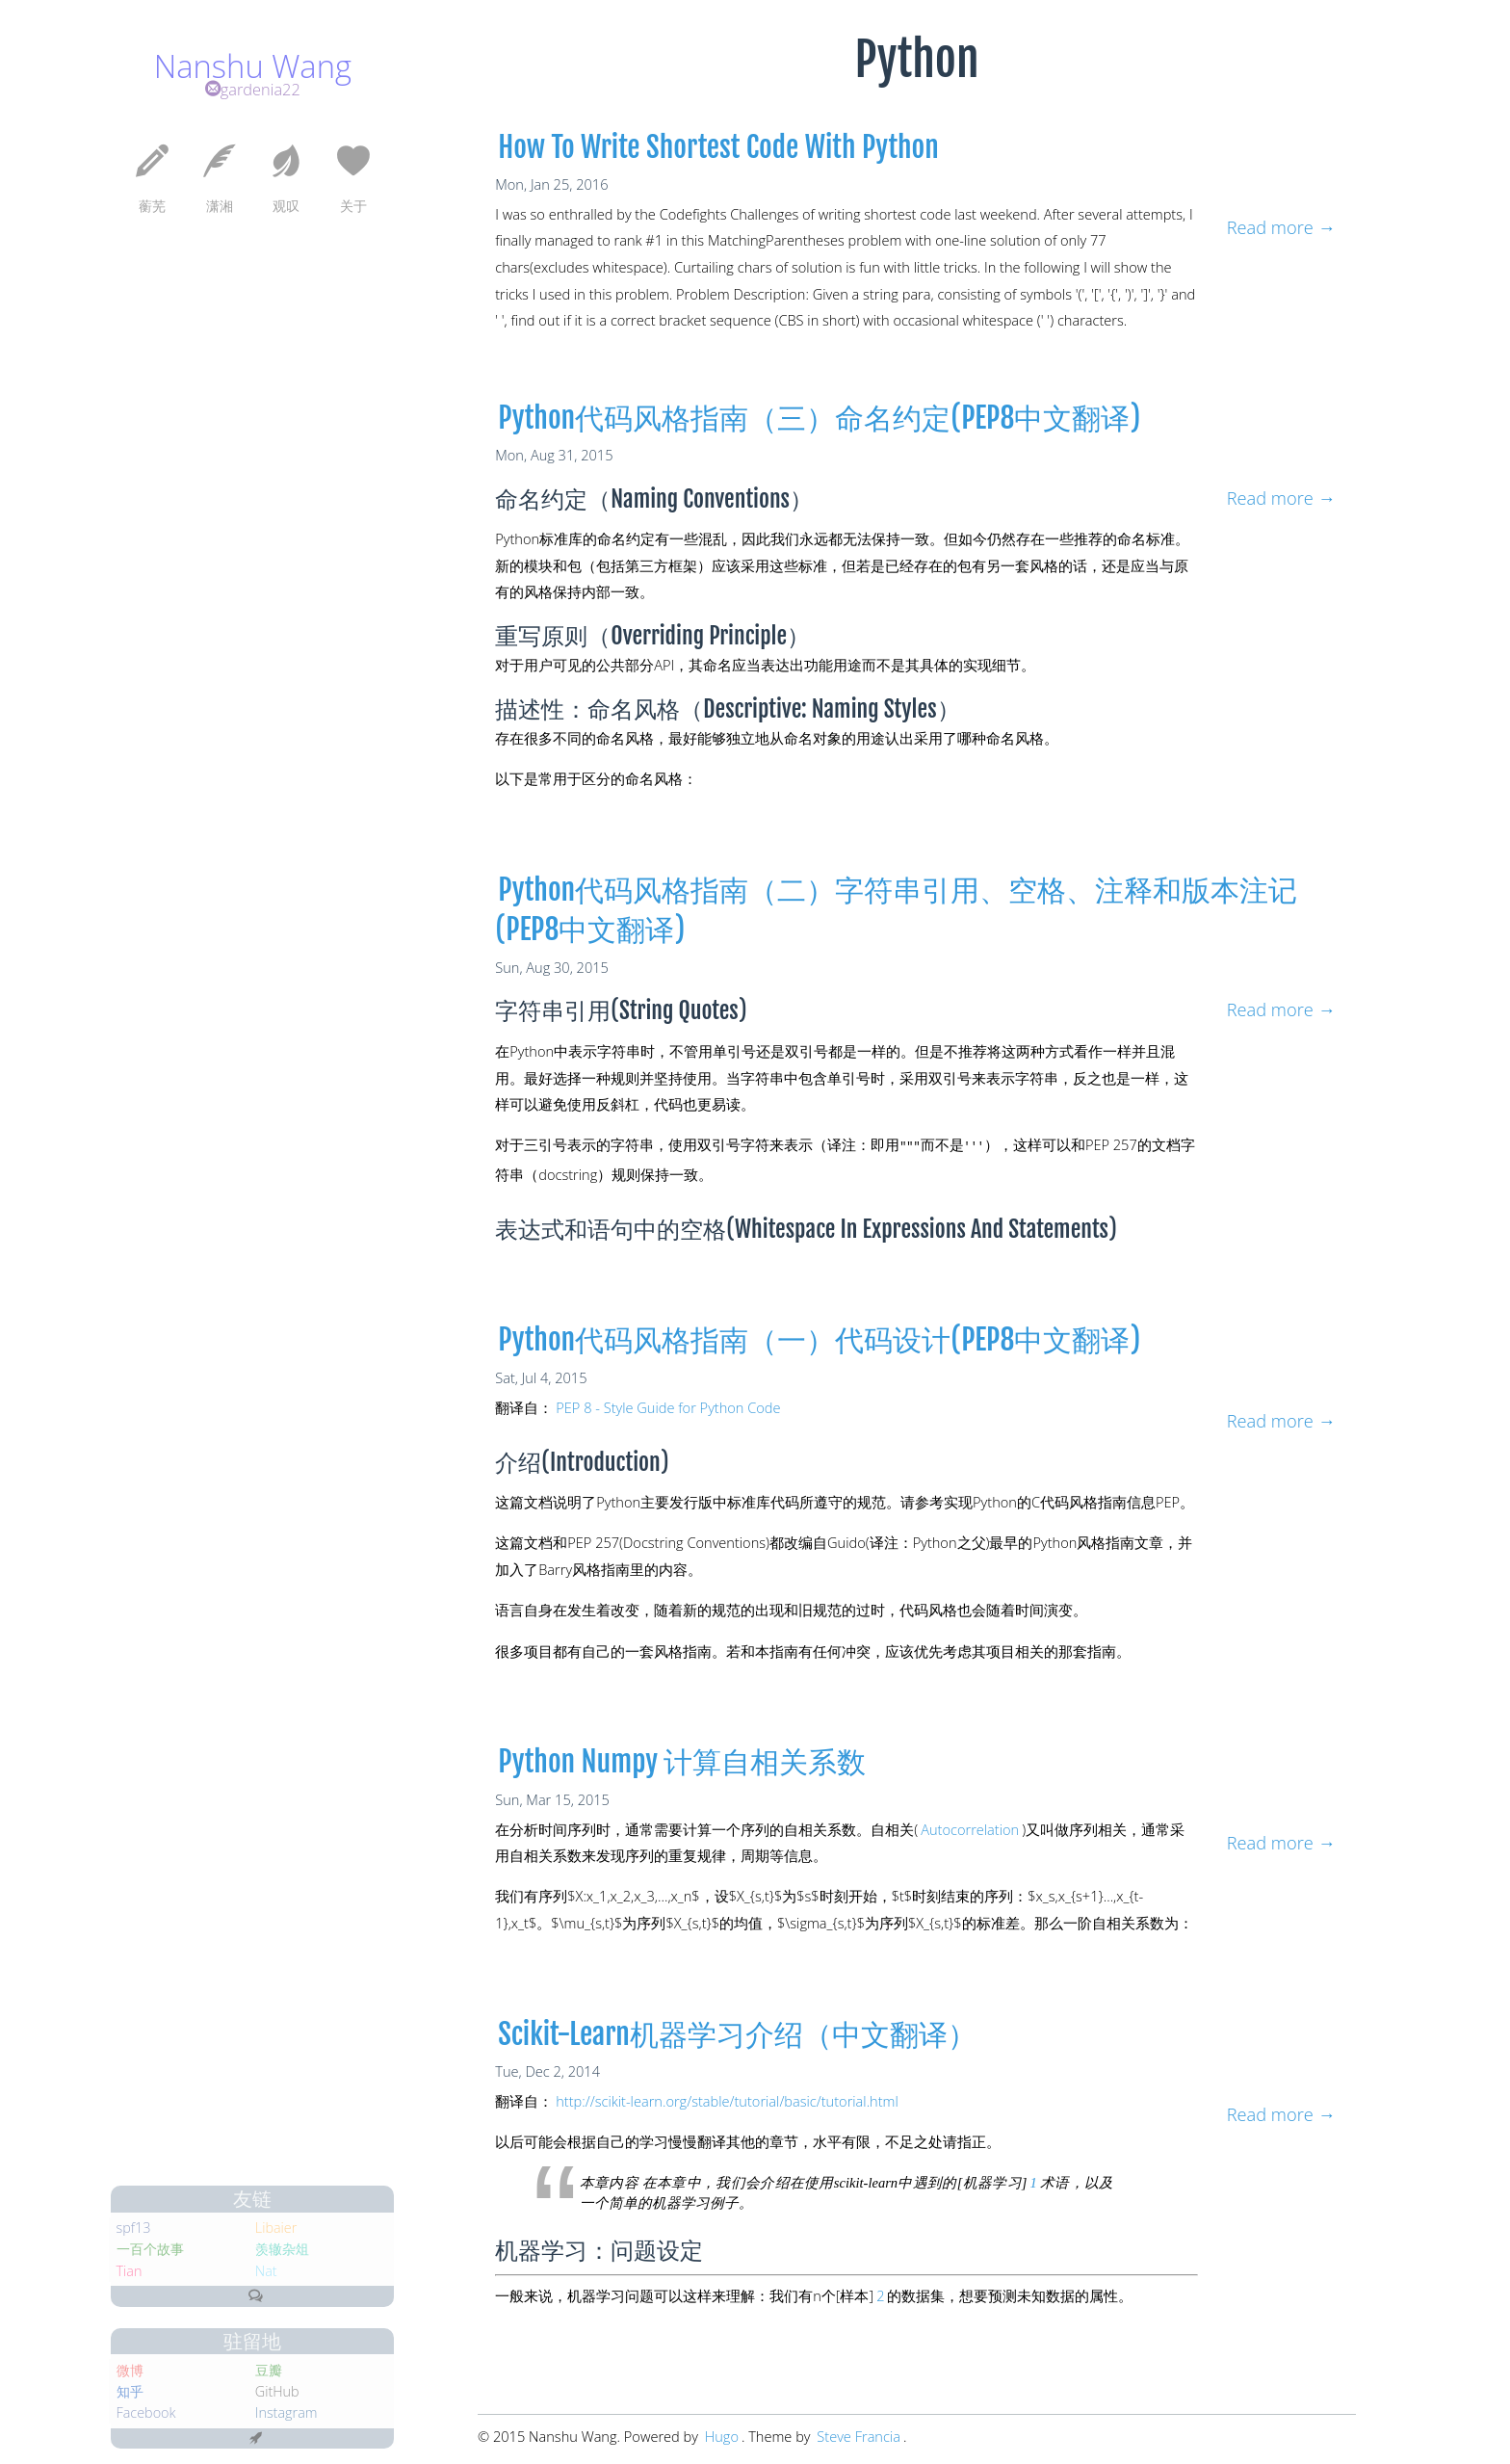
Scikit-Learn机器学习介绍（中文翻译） (737, 2032)
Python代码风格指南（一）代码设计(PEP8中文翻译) (819, 1337)
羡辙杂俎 (194, 2205)
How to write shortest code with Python (718, 147)
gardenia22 (157, 117)
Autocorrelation (970, 1827)
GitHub (188, 2374)
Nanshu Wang (157, 78)
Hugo (722, 2434)
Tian (37, 2231)
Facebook (57, 2400)
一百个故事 (63, 2205)
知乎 (38, 2374)
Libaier (187, 2179)
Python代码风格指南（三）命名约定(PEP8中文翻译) (819, 417)
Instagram (199, 2400)
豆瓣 (178, 2348)
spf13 (43, 2179)
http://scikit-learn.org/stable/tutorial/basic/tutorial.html (727, 2099)
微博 (38, 2348)
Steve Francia (858, 2434)
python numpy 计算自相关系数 (682, 1759)
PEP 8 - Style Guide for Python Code (668, 1405)
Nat (175, 2231)
